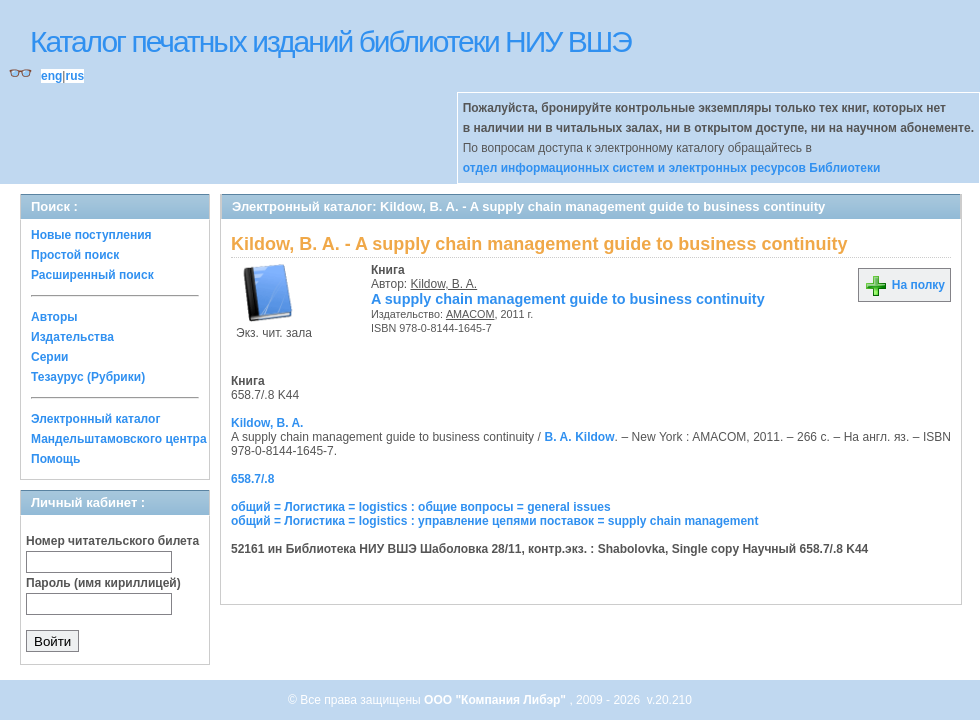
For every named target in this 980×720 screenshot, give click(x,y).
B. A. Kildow (580, 437)
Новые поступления (91, 235)
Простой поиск (75, 255)
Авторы (54, 317)
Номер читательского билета (112, 541)
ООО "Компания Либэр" (496, 700)
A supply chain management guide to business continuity (568, 299)
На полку (904, 285)
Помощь (55, 459)
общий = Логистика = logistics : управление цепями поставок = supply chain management (494, 521)
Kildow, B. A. (444, 284)
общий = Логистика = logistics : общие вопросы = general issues (421, 507)
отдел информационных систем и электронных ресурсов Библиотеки (672, 168)
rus (74, 76)
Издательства (72, 337)
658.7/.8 (252, 479)
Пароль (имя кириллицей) (103, 583)
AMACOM (470, 314)
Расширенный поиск (92, 275)
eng (51, 76)
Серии (49, 357)
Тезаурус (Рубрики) (88, 377)
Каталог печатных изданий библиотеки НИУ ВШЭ (330, 41)
